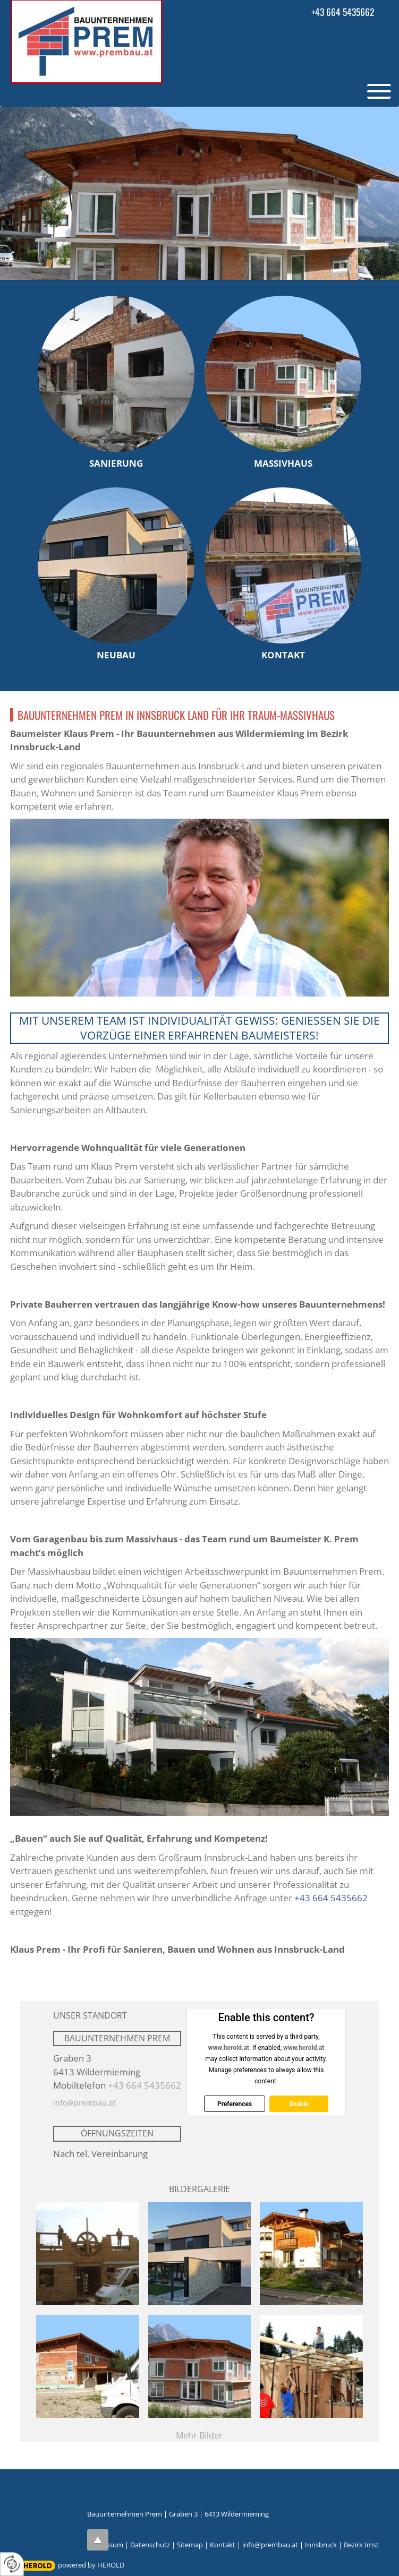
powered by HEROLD (91, 2565)
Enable (298, 2104)
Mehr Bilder (199, 2435)
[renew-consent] (12, 2564)
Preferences (234, 2104)
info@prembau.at (84, 2103)
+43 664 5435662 (342, 12)
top (97, 2540)
